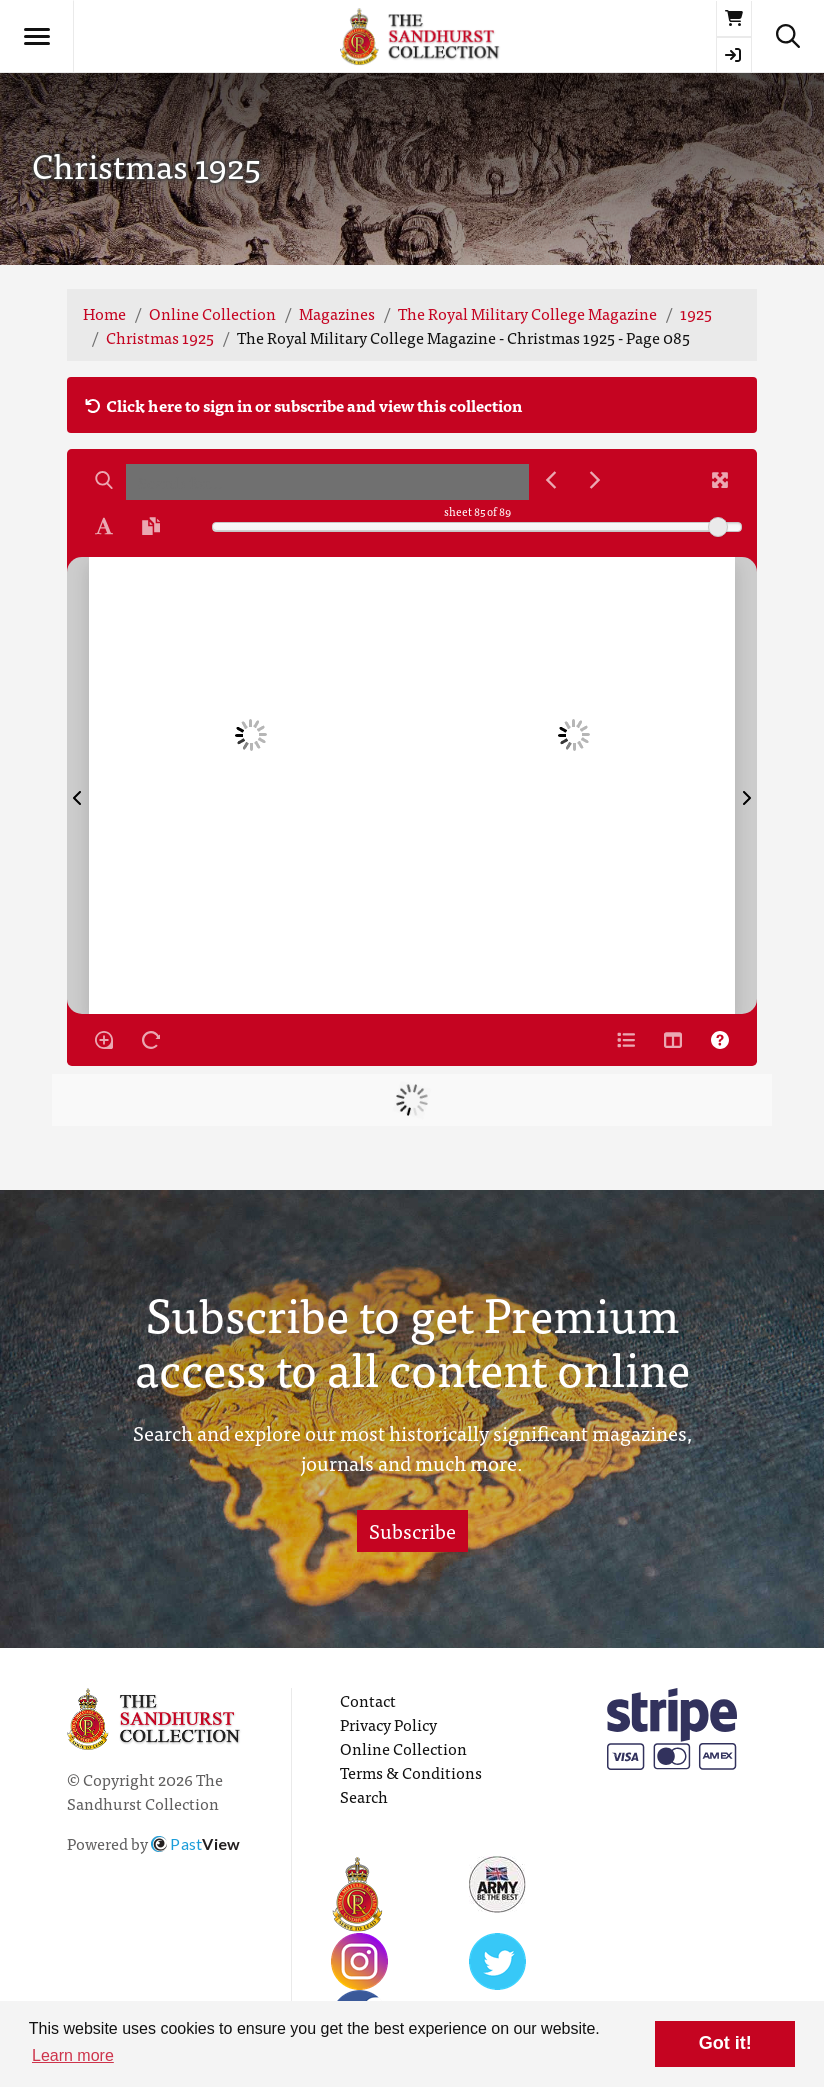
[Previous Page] (78, 785)
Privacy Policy (388, 1724)
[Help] (720, 1040)
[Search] (104, 480)
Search (364, 1796)
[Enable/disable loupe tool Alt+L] (104, 1040)
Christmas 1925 (160, 337)
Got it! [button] (725, 2043)
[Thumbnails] (673, 1040)
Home (104, 313)
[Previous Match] (551, 480)
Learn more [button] (73, 2055)
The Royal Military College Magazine (527, 313)
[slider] (718, 527)
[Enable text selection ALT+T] (104, 526)
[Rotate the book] (151, 1040)
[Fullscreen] (720, 480)
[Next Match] (595, 480)
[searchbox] (327, 482)
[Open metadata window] (626, 1040)
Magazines (337, 313)
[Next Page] (746, 785)
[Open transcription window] (151, 526)
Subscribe (412, 1530)
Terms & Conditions (411, 1772)
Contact (368, 1700)
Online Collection (212, 313)
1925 (696, 313)
